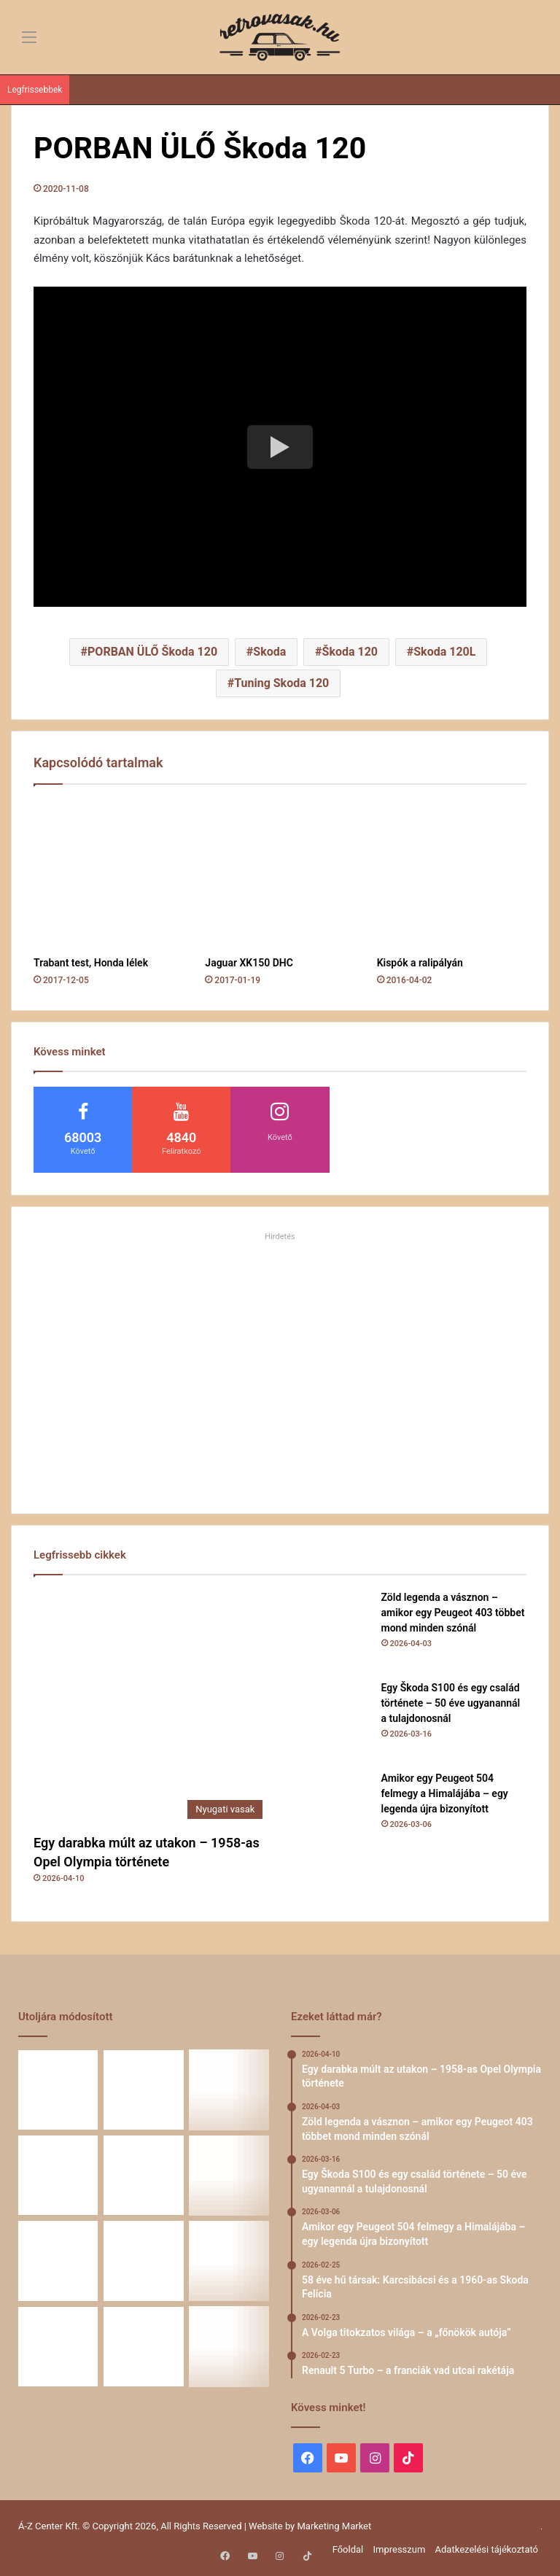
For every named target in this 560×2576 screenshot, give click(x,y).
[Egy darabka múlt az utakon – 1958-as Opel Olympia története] (152, 1708)
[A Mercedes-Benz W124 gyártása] (58, 2346)
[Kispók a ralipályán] (451, 874)
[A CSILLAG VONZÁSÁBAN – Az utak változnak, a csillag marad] (229, 2346)
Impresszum (399, 2549)
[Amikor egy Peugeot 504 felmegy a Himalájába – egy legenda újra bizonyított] (330, 1811)
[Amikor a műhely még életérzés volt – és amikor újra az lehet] (229, 2260)
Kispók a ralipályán (420, 963)
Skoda (269, 652)
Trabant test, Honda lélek (91, 963)
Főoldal (348, 2549)
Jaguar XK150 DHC (249, 963)
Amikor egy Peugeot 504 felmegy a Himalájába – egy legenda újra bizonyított (444, 1793)
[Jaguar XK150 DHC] (279, 874)
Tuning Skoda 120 (281, 683)
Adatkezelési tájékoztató (486, 2549)
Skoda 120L (444, 652)
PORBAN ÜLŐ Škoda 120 (152, 652)
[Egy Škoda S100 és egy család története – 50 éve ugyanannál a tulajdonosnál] (330, 1720)
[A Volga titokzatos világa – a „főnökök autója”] (229, 2175)
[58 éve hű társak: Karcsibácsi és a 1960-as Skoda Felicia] (143, 2175)
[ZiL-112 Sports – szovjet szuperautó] (143, 2346)
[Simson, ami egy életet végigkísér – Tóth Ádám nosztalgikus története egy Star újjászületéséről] (143, 2260)
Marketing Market (335, 2526)
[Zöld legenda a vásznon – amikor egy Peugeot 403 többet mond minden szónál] (330, 1630)
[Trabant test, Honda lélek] (108, 874)
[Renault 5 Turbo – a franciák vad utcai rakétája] (58, 2260)
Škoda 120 (350, 652)
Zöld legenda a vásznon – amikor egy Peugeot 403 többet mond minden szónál (453, 1612)
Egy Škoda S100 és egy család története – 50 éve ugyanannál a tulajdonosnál (451, 1703)
